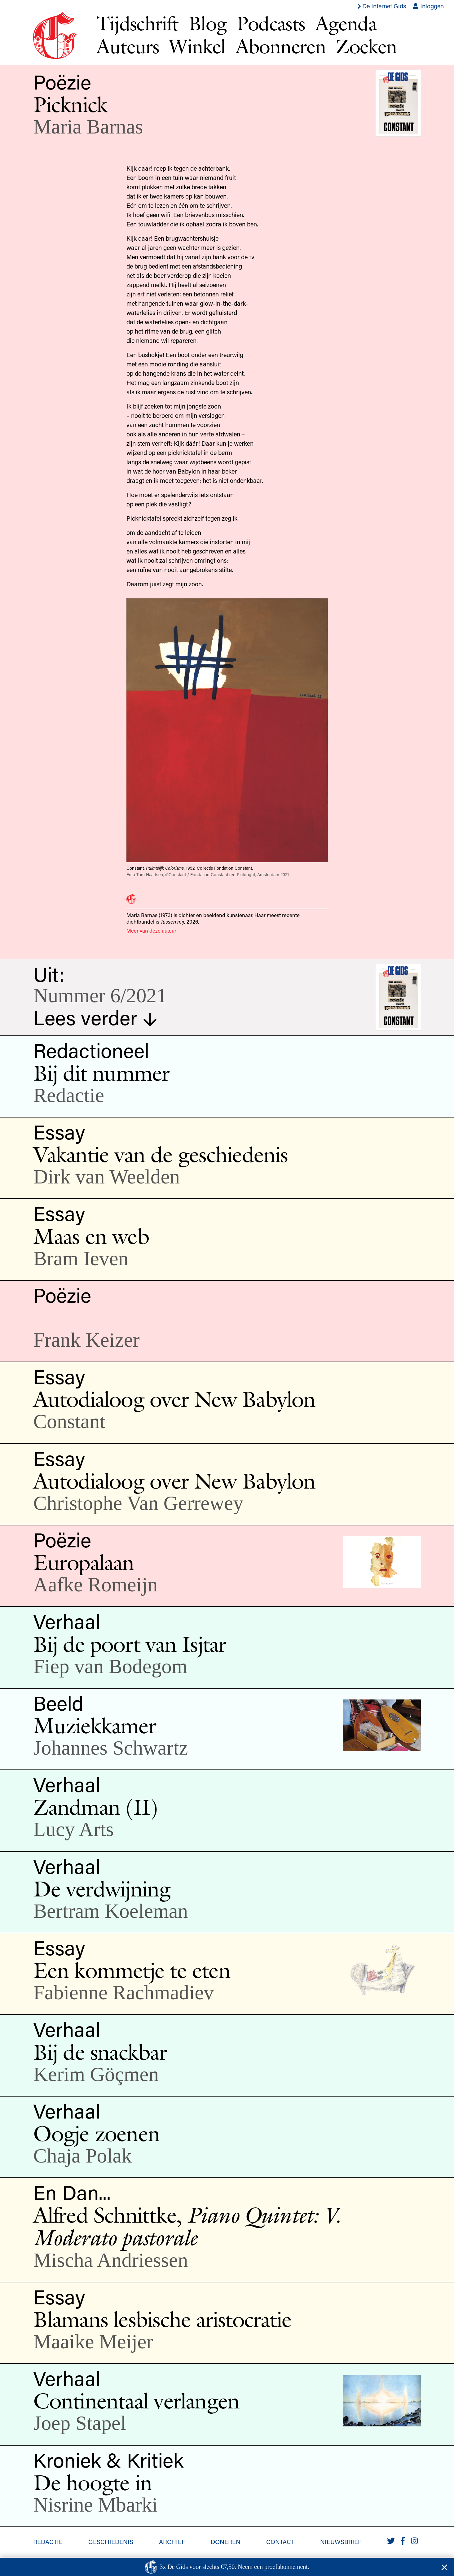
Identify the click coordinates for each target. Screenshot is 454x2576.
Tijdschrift (137, 23)
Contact (280, 2542)
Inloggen (428, 6)
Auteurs (127, 46)
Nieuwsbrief (340, 2542)
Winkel (197, 46)
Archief (172, 2542)
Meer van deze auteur (151, 930)
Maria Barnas (88, 127)
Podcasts (270, 23)
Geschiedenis (110, 2542)
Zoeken (366, 46)
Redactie (48, 2542)
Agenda (346, 23)
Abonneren (281, 46)
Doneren (225, 2542)
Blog (207, 23)
